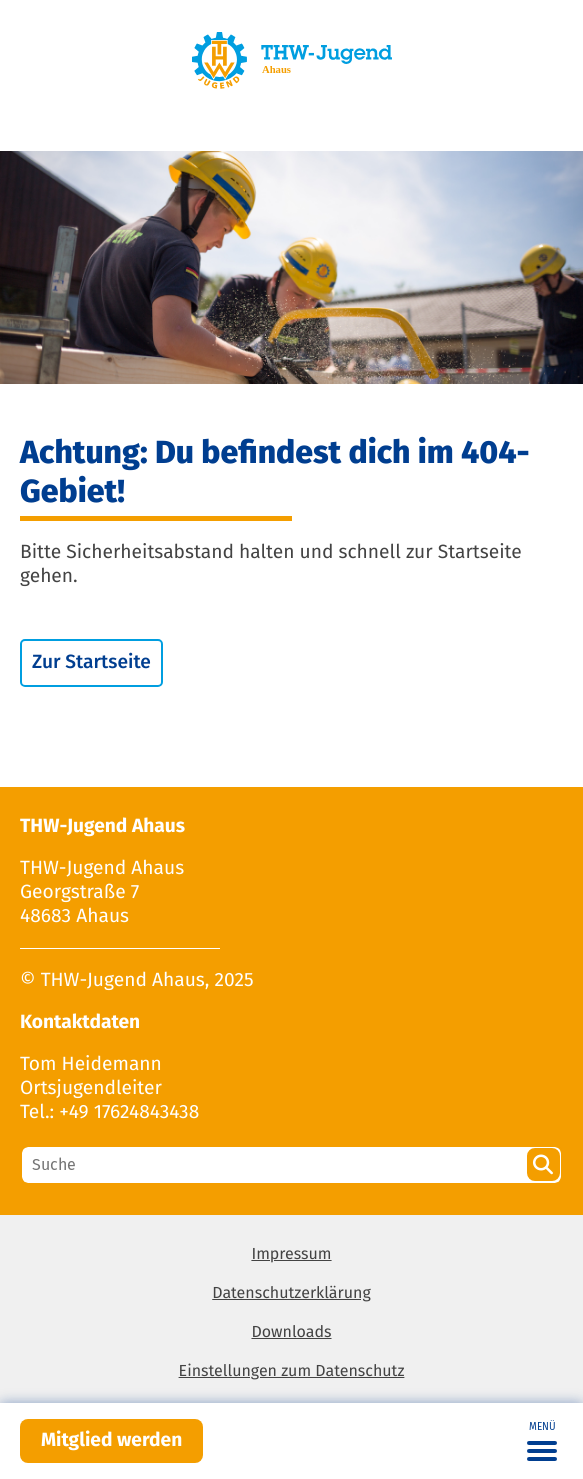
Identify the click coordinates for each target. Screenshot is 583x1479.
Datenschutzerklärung (291, 1293)
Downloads (291, 1332)
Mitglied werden (111, 1440)
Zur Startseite (91, 662)
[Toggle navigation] (542, 1441)
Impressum (291, 1254)
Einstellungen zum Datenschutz (292, 1371)
